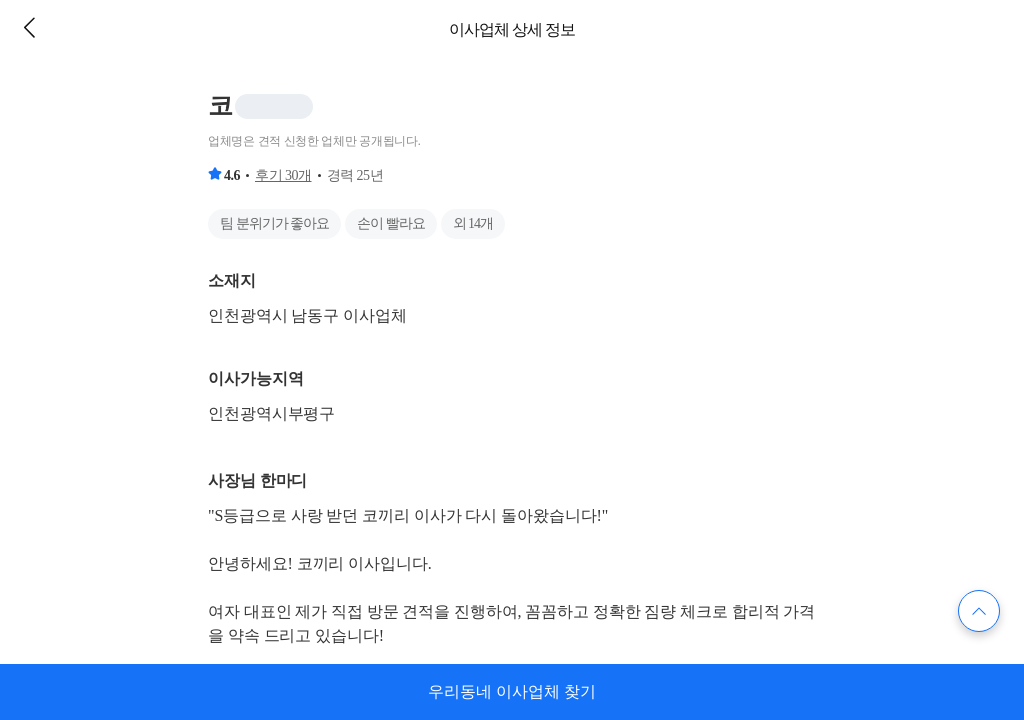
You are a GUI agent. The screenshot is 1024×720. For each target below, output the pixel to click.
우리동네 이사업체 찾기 (512, 691)
